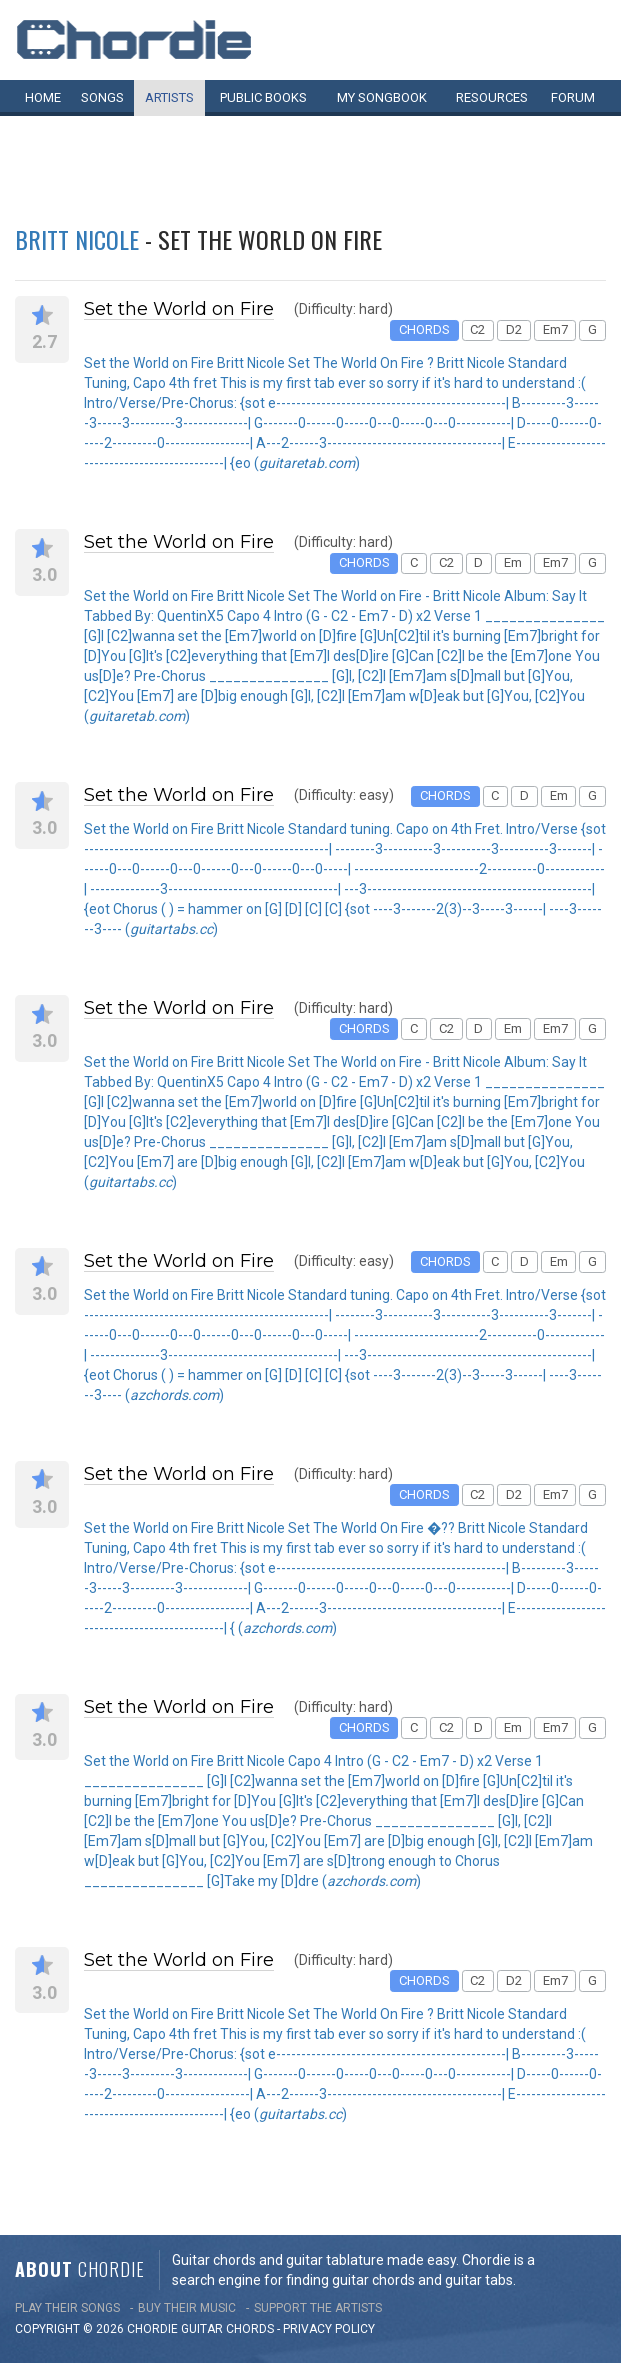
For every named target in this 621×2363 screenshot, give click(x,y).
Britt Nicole (77, 239)
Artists (169, 97)
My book (382, 97)
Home (43, 97)
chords (250, 2329)
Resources (492, 97)
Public (263, 97)
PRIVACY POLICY (329, 2329)
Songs (102, 97)
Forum (573, 97)
